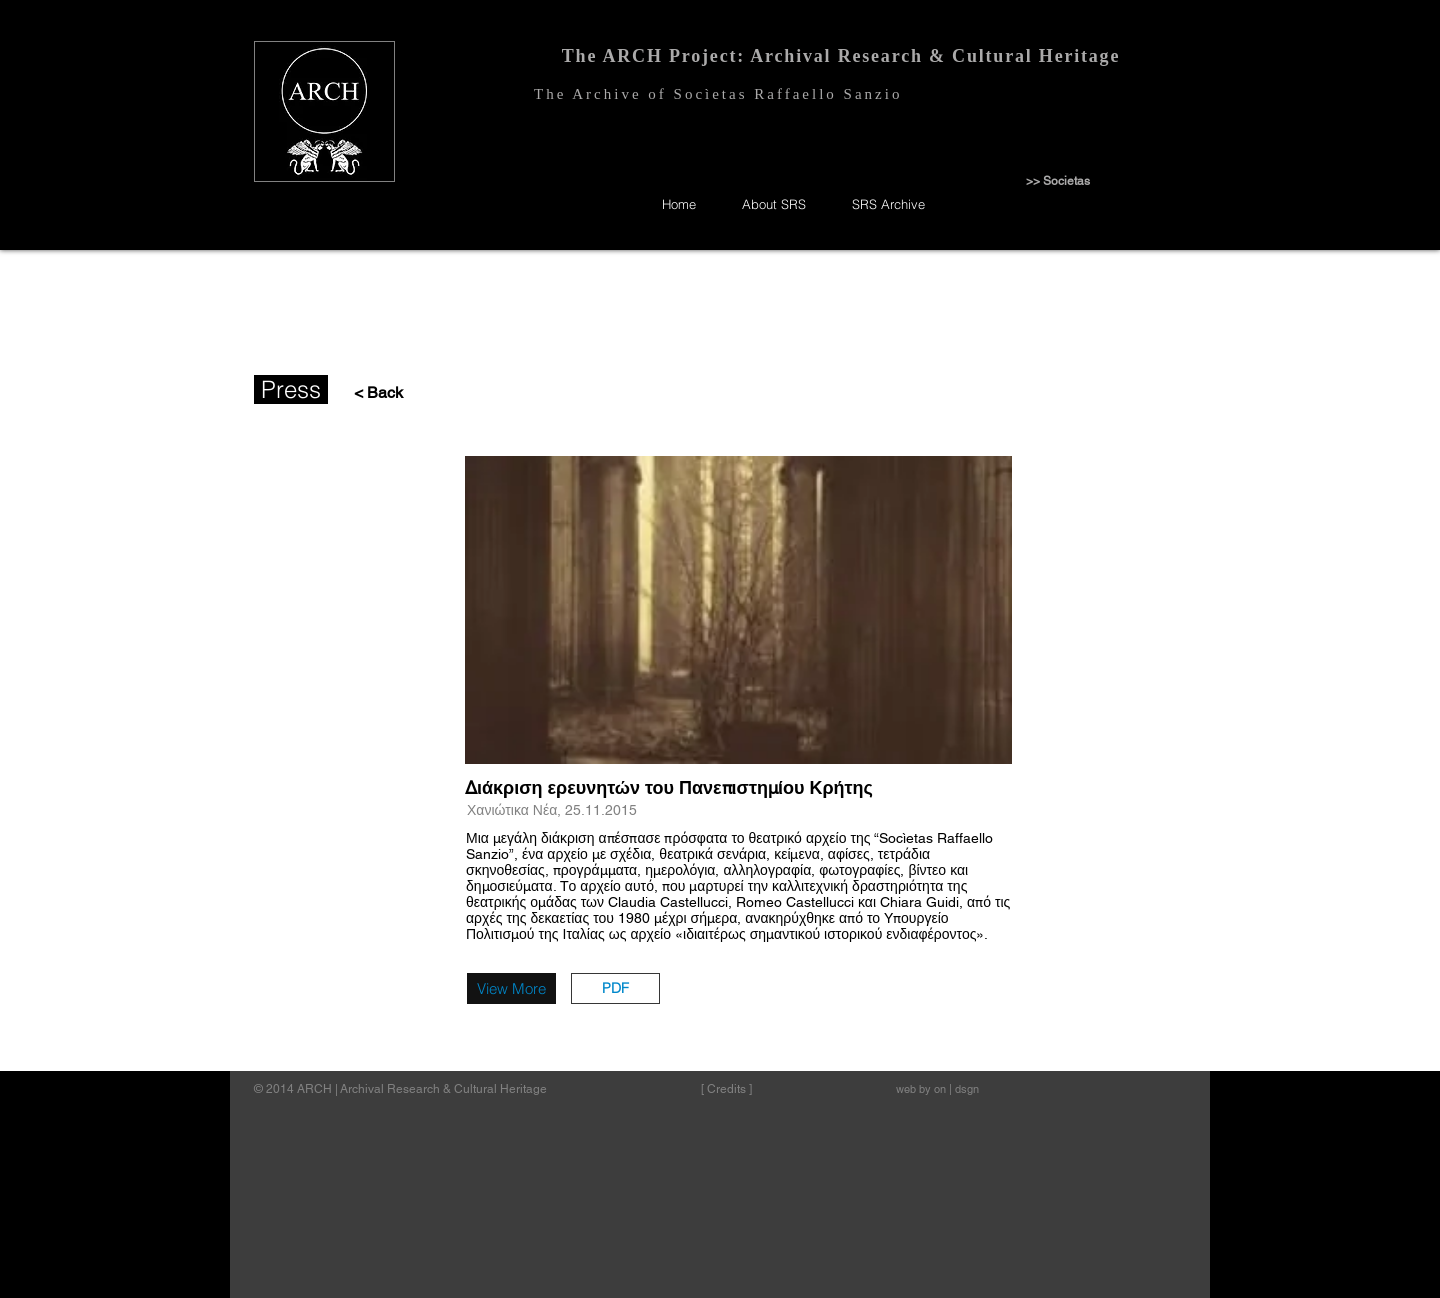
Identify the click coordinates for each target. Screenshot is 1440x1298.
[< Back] (373, 393)
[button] (615, 988)
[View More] (511, 988)
